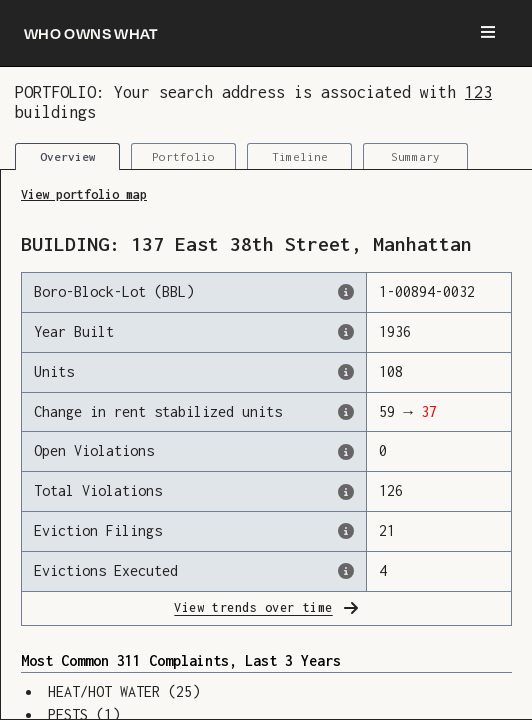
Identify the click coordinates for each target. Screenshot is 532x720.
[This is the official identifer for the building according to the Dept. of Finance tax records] (346, 292)
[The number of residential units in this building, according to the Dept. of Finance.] (346, 372)
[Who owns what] (91, 33)
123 (478, 91)
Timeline (300, 156)
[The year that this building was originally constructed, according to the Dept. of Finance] (346, 332)
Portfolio (183, 156)
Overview (68, 156)
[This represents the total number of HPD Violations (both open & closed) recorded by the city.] (346, 492)
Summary (415, 156)
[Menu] (488, 33)
